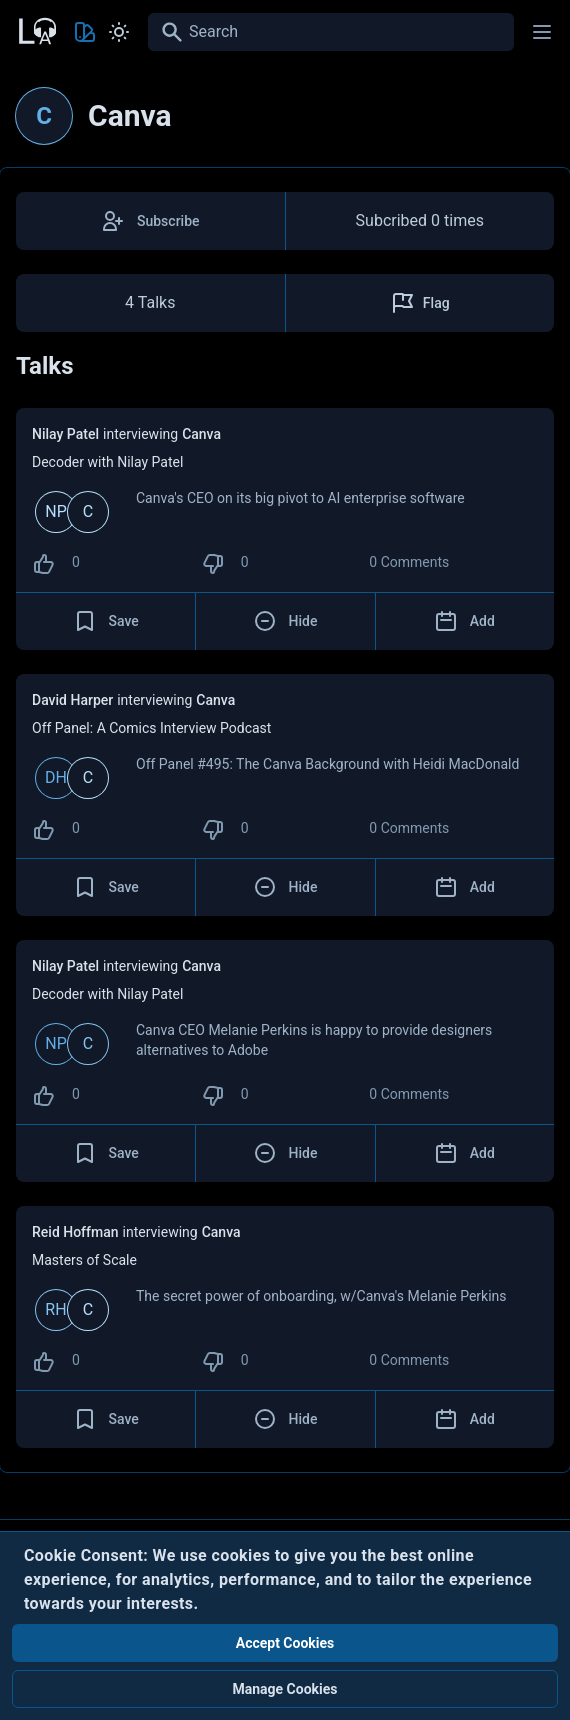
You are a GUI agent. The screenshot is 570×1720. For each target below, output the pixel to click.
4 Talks (150, 302)
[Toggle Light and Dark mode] (119, 32)
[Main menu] (542, 32)
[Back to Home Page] (36, 29)
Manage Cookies (284, 1689)
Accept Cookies (285, 1643)
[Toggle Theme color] (85, 32)
